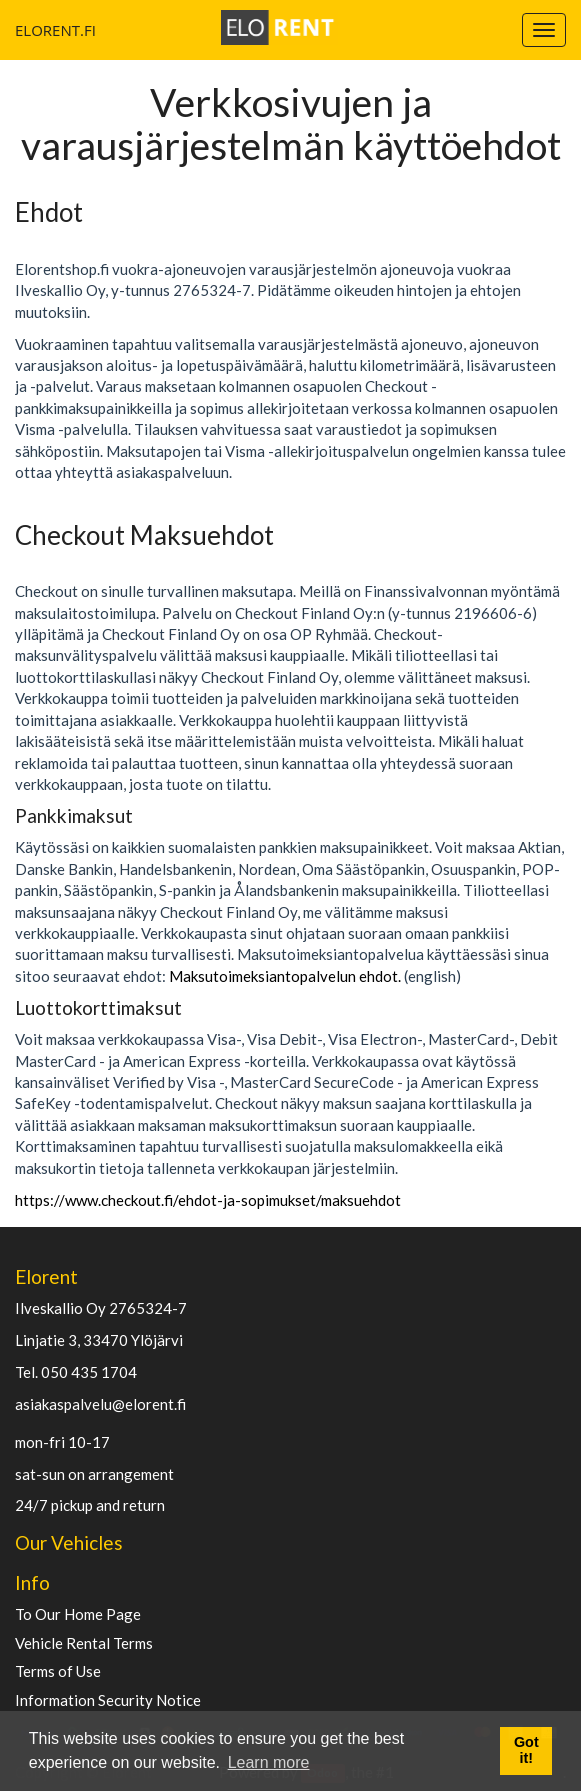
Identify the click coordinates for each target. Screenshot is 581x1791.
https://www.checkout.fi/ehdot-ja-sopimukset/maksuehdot (208, 1200)
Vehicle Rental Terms (84, 1643)
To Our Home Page (78, 1614)
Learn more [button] (269, 1762)
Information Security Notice (108, 1700)
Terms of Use (58, 1671)
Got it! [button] (526, 1750)
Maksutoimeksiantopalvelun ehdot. (285, 976)
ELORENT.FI (22, 30)
